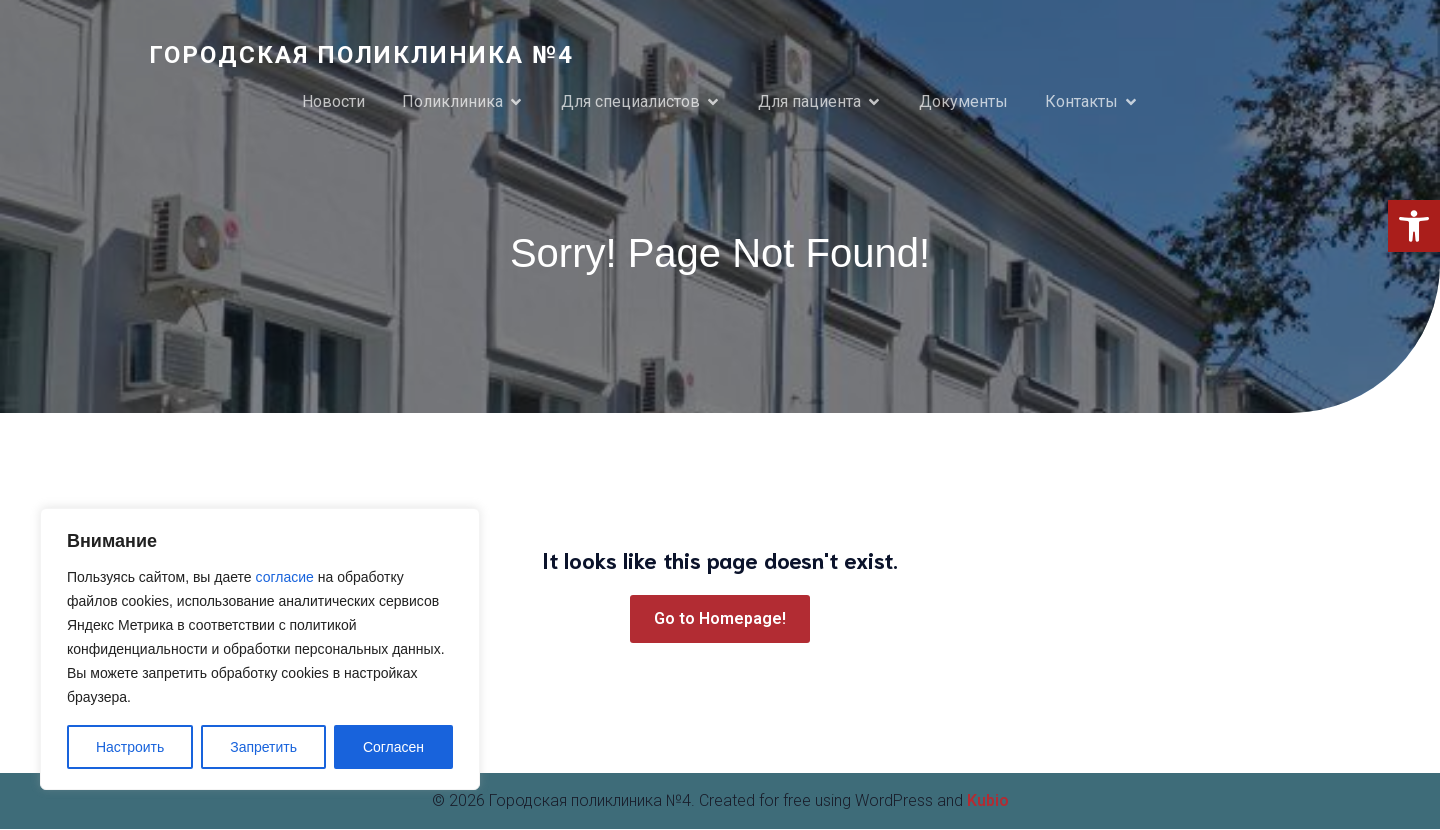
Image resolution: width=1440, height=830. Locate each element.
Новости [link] (333, 101)
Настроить (130, 747)
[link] (1414, 226)
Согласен (393, 747)
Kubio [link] (988, 801)
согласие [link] (285, 577)
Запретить (263, 747)
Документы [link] (963, 101)
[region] (260, 649)
